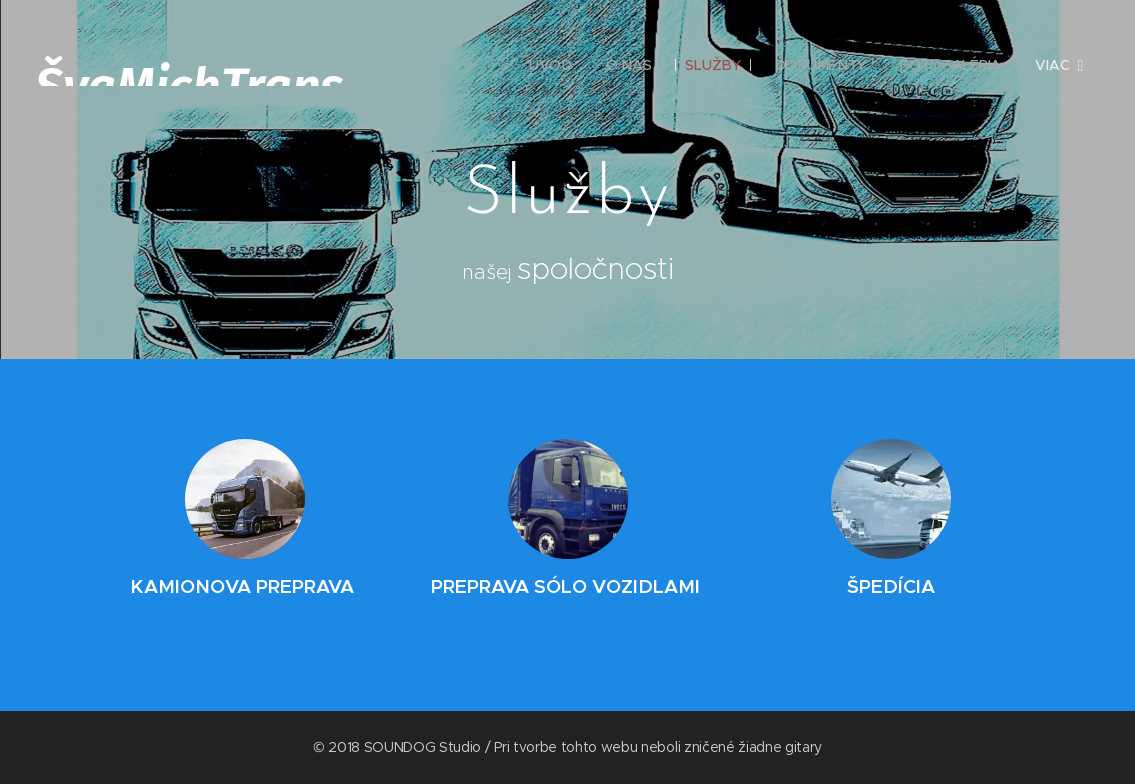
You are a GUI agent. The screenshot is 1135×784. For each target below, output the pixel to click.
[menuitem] (552, 65)
